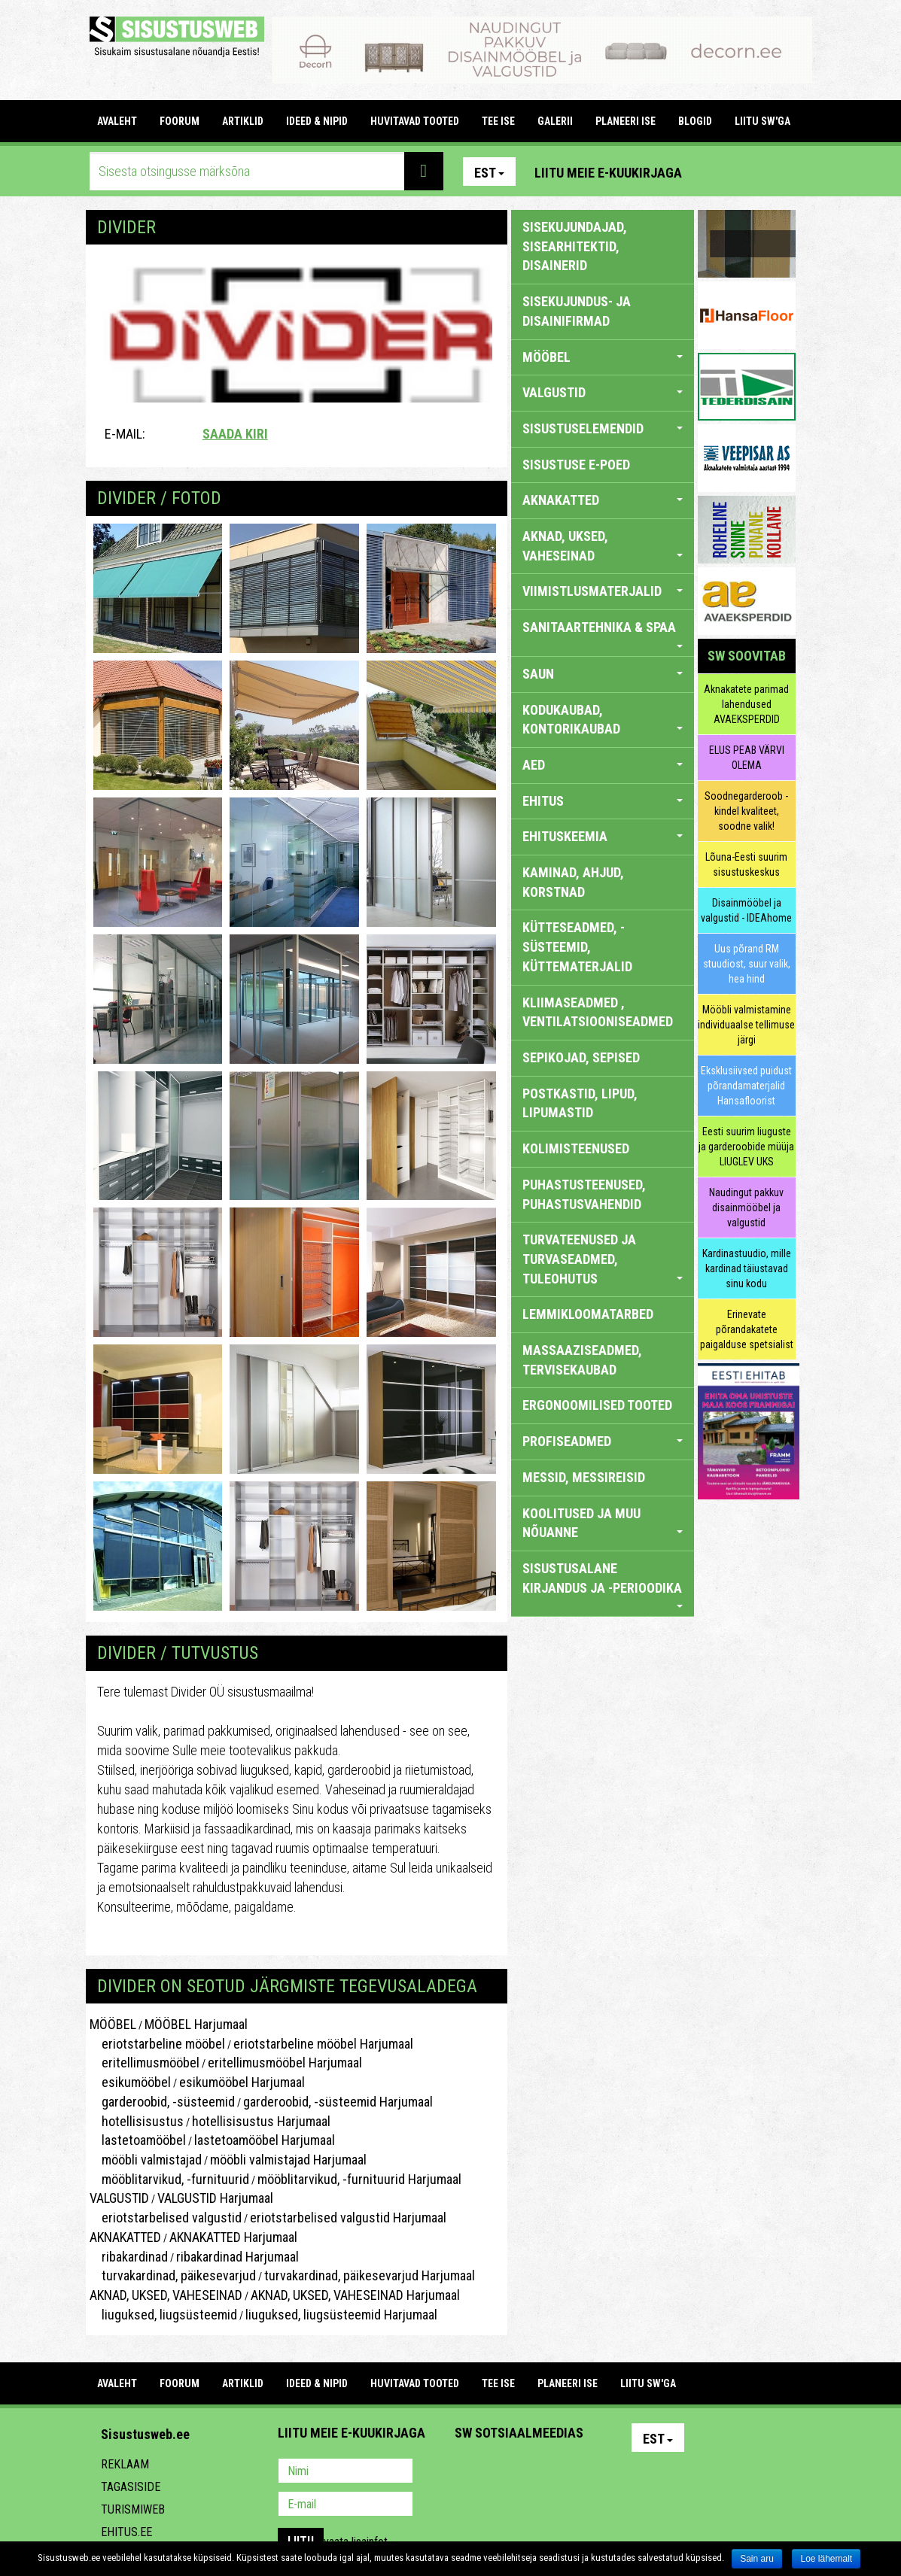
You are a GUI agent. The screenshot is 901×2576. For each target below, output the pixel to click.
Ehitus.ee (126, 2532)
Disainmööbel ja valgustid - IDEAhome (746, 910)
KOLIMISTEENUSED (575, 1148)
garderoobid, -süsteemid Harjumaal (338, 2102)
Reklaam (125, 2464)
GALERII (555, 121)
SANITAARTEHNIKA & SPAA (602, 633)
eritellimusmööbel (144, 2062)
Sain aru (757, 2558)
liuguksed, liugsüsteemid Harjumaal (341, 2314)
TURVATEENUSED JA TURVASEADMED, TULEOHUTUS (602, 1259)
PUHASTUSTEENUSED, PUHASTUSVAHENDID (584, 1194)
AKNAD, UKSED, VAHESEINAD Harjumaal (355, 2295)
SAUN (602, 674)
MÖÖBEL (113, 2024)
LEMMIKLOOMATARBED (587, 1314)
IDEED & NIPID (317, 121)
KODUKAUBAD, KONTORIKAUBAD (602, 719)
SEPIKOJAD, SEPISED (581, 1057)
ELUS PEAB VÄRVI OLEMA (746, 757)
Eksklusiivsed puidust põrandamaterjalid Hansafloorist (746, 1086)
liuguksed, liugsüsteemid (163, 2314)
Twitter (566, 2472)
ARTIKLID (242, 121)
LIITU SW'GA (762, 121)
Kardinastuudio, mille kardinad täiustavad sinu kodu (746, 1268)
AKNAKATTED (125, 2237)
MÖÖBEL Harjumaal (196, 2024)
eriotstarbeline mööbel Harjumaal (323, 2044)
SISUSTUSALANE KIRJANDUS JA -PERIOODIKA (602, 1584)
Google (598, 2472)
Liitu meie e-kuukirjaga (608, 173)
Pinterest (716, 171)
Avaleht (117, 121)
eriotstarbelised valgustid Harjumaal (348, 2217)
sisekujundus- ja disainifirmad (576, 311)
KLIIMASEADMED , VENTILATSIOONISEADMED (597, 1012)
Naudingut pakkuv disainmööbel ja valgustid (746, 1207)
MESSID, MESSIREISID (583, 1477)
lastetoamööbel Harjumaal (264, 2140)
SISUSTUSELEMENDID (602, 428)
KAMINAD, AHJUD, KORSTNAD (573, 882)
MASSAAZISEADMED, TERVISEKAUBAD (582, 1360)
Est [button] (489, 173)
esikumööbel (130, 2082)
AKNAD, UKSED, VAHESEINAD (166, 2295)
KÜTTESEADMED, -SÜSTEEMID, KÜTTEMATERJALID (577, 946)
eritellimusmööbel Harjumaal (285, 2062)
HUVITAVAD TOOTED (414, 121)
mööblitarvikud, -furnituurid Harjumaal (359, 2179)
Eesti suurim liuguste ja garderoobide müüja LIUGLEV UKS (746, 1146)
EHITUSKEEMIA (602, 836)
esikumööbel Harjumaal (242, 2082)
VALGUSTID (119, 2198)
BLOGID (695, 121)
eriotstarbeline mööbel (157, 2044)
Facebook (748, 171)
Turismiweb (133, 2509)
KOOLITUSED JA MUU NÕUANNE (602, 1523)
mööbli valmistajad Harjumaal (288, 2159)
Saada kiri (235, 434)
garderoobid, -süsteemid (162, 2102)
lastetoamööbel (138, 2140)
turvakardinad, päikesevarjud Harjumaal (369, 2275)
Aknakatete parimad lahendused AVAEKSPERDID (746, 704)
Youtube (780, 171)
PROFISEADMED (602, 1441)
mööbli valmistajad (146, 2159)
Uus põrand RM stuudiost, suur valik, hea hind (746, 964)
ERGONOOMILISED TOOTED (597, 1405)
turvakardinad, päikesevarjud (173, 2275)
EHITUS (602, 801)
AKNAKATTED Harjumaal (233, 2237)
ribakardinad (129, 2257)
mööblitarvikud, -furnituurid (169, 2179)
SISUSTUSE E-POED (576, 464)
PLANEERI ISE (625, 121)
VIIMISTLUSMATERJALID (602, 591)
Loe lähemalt (826, 2558)
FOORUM (179, 121)
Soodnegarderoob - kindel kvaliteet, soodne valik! (746, 811)
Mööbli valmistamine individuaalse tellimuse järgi (746, 1025)
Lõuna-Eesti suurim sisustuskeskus (746, 864)
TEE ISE (498, 121)
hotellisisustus (137, 2121)
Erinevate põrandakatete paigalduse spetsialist (746, 1329)
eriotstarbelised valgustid (166, 2217)
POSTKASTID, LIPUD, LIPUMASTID (580, 1103)
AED (602, 765)
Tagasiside (130, 2487)
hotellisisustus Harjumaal (261, 2121)
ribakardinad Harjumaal (237, 2257)
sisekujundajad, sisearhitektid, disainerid (574, 246)
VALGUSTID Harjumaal (215, 2198)
